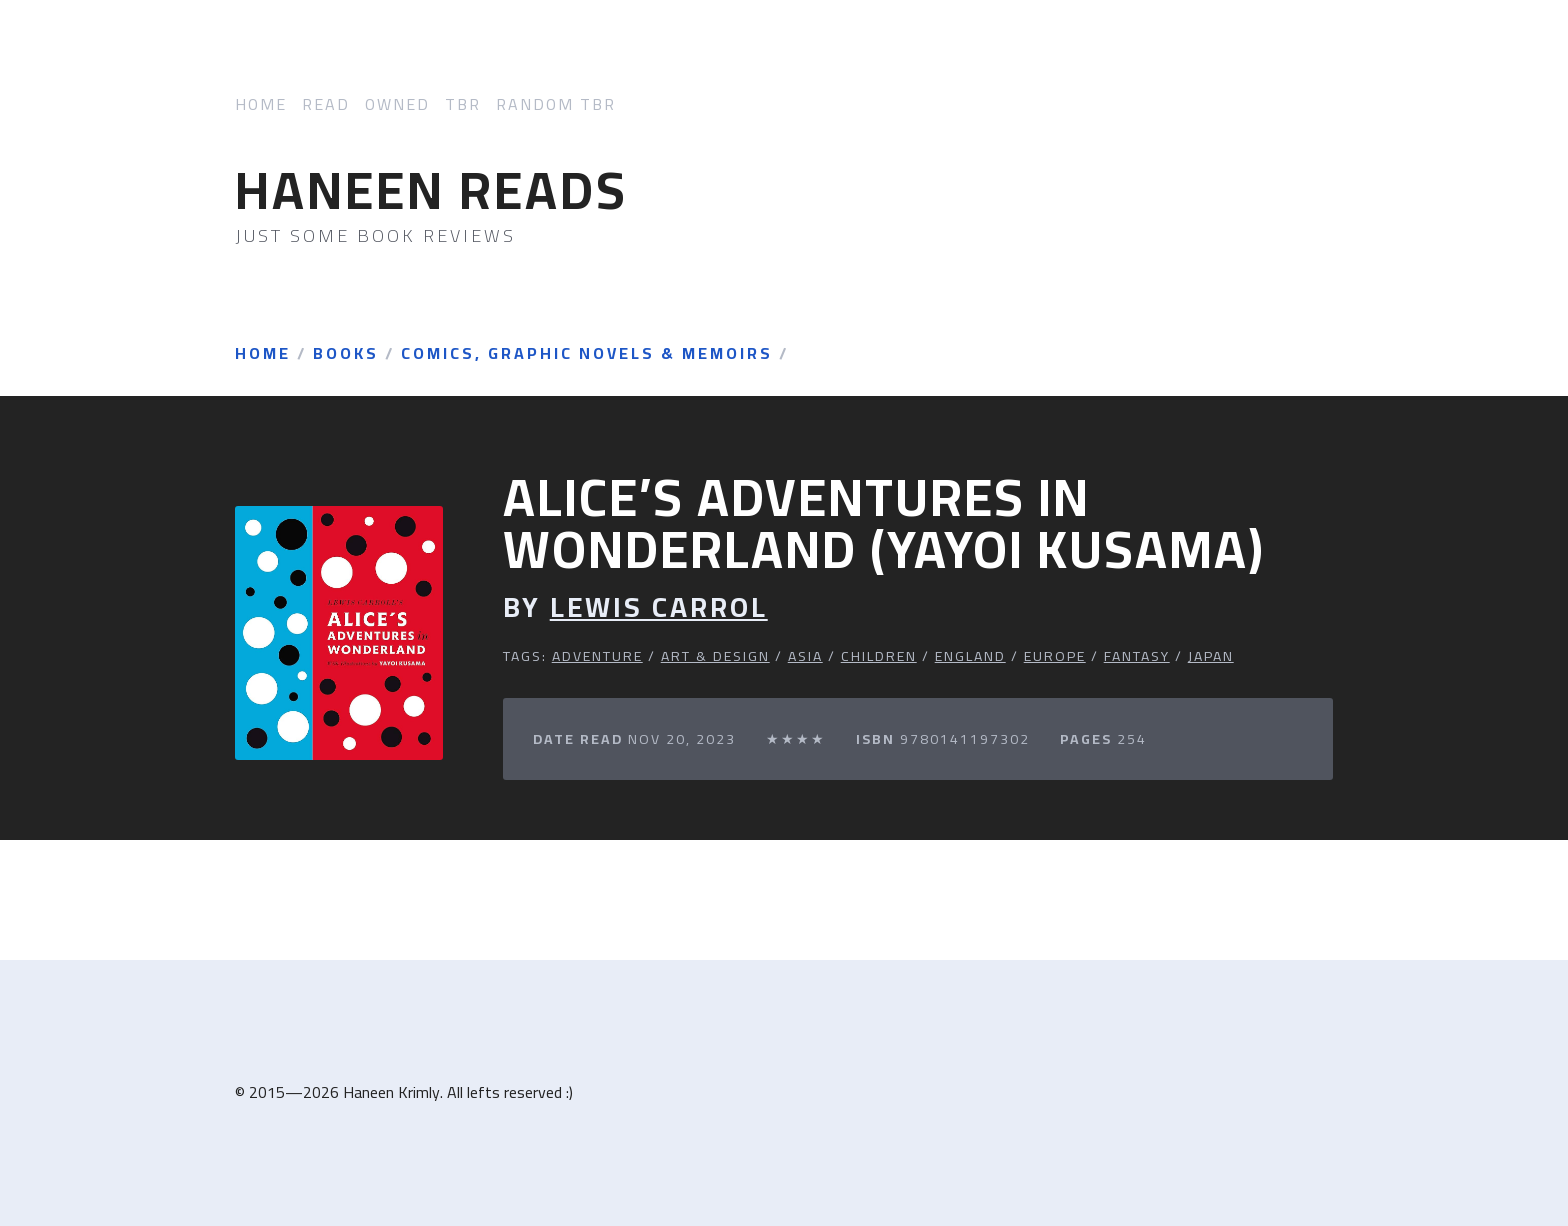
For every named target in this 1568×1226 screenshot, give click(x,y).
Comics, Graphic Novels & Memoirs (587, 354)
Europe (1055, 656)
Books (346, 354)
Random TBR (556, 104)
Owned (397, 104)
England (970, 656)
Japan (1211, 656)
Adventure (597, 656)
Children (879, 656)
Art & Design (715, 656)
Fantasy (1137, 656)
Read (326, 104)
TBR (463, 104)
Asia (805, 656)
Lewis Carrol (659, 607)
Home (261, 104)
